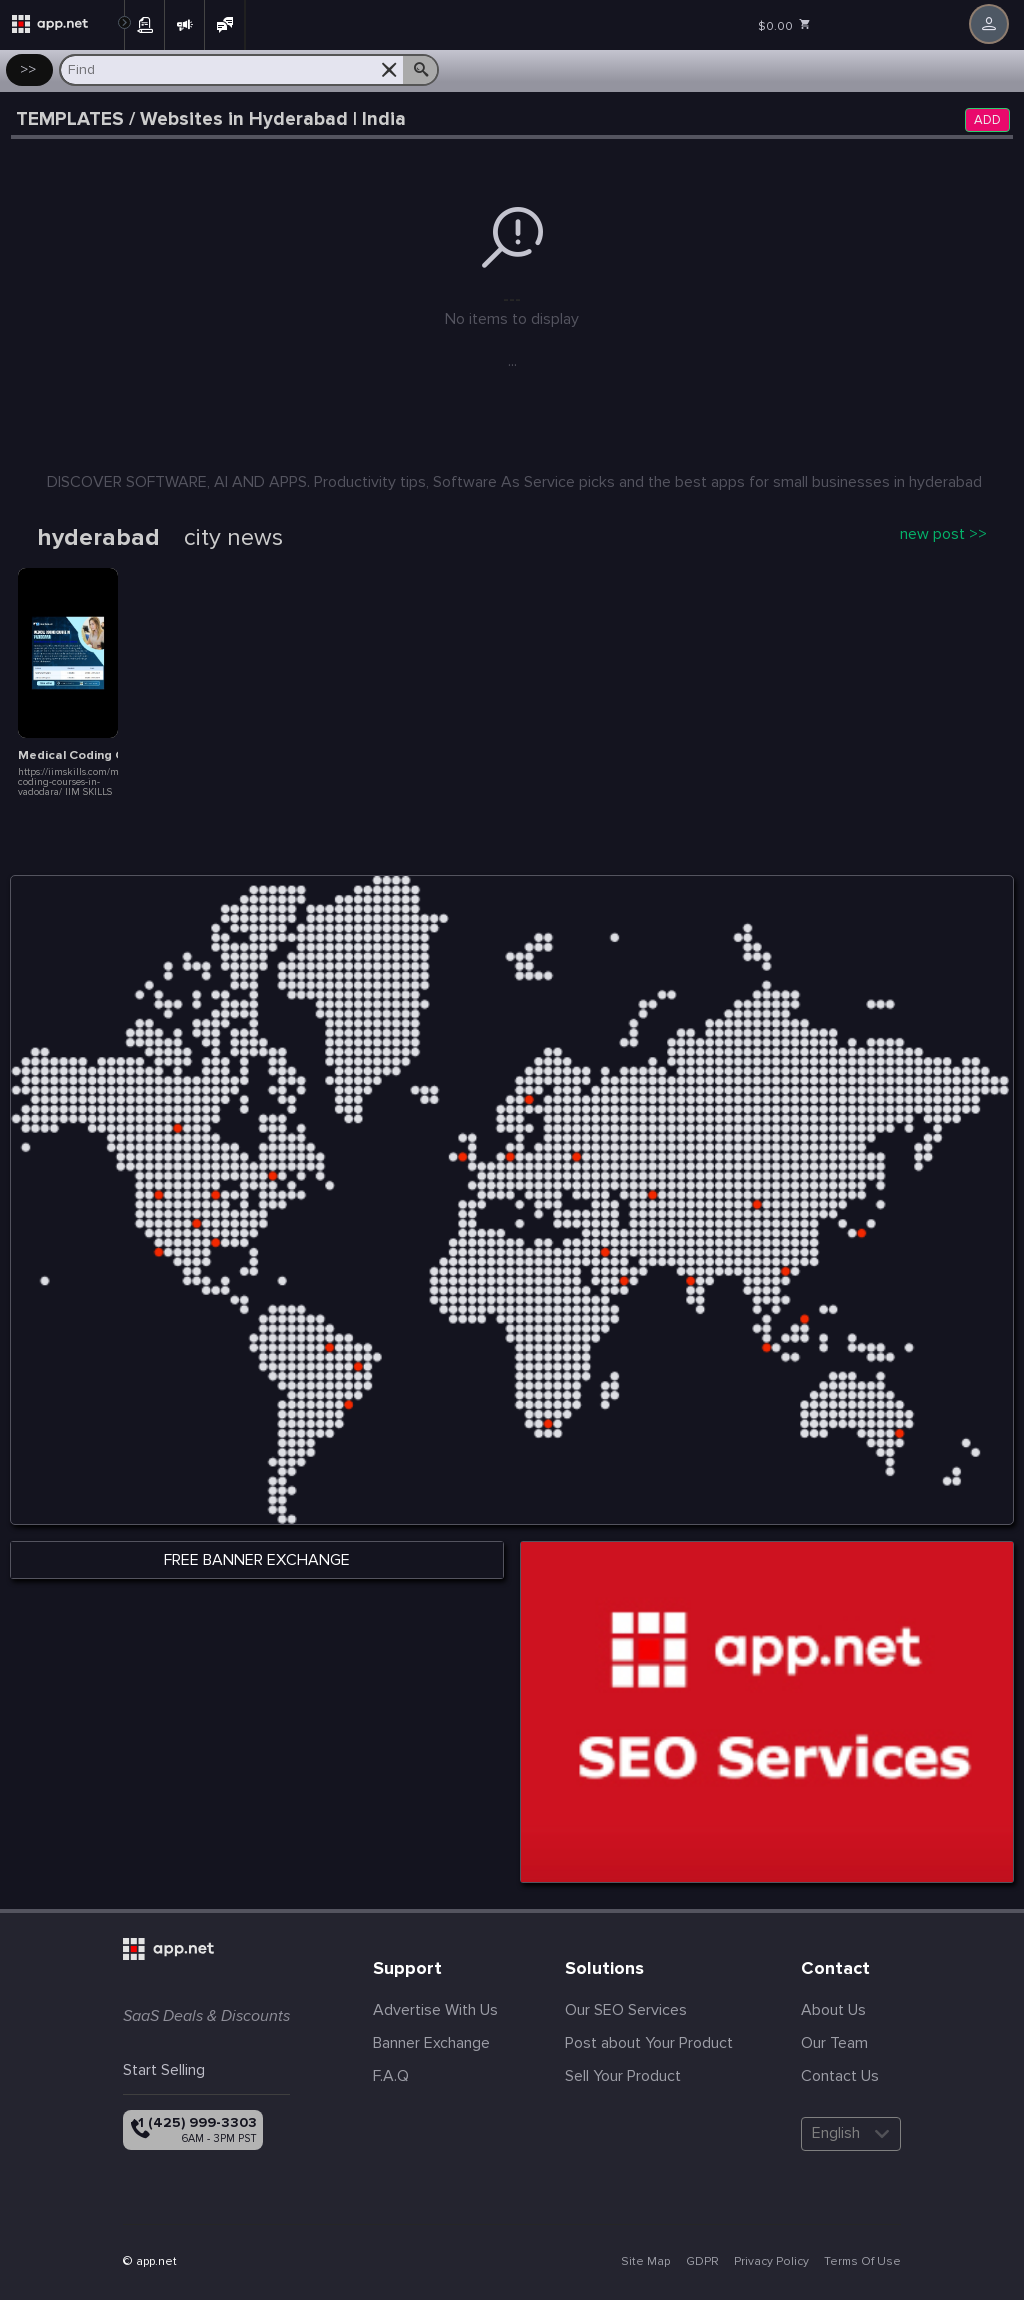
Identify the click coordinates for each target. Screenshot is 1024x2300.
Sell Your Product (623, 2076)
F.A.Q (391, 2076)
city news (233, 538)
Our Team (834, 2043)
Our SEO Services (626, 2010)
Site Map (645, 2261)
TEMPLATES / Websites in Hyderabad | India (211, 119)
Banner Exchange (431, 2043)
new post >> (943, 534)
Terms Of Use (862, 2261)
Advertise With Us (435, 2010)
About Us (833, 2010)
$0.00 (785, 26)
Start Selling (164, 2070)
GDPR (702, 2261)
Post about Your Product (649, 2043)
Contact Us (840, 2076)
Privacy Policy (771, 2261)
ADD (987, 120)
